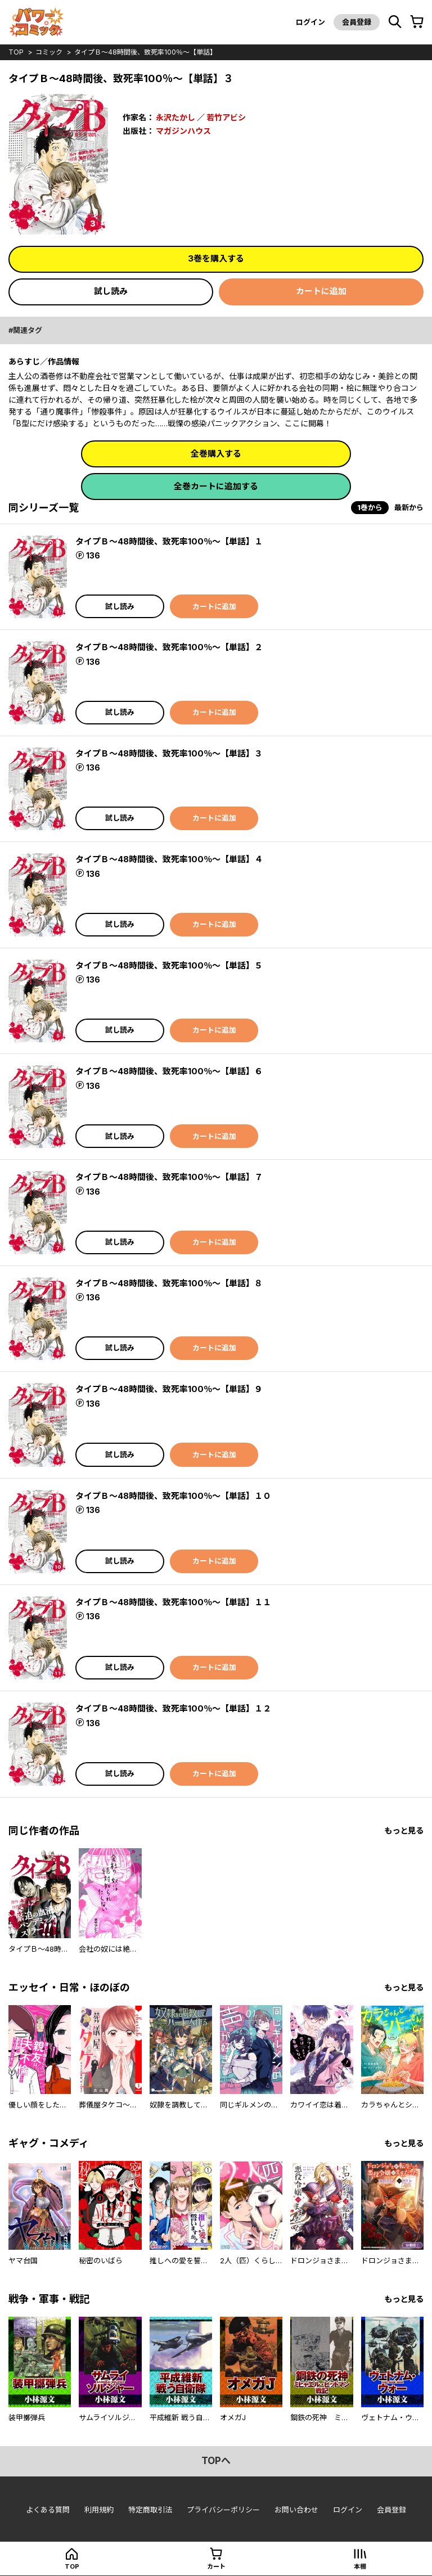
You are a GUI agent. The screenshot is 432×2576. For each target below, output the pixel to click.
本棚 (360, 2566)
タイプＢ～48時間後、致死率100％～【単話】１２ (173, 1708)
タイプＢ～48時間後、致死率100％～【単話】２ (169, 647)
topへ (216, 2460)
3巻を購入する (216, 258)
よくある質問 (48, 2509)
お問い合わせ (296, 2509)
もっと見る (404, 1830)
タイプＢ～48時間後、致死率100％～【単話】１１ (173, 1602)
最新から (409, 507)
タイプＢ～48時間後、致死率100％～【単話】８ (169, 1283)
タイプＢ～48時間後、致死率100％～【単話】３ (169, 753)
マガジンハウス (183, 131)
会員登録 (356, 21)
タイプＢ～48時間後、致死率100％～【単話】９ (169, 1389)
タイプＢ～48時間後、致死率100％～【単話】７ (169, 1177)
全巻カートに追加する (216, 486)
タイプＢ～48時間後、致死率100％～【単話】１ (169, 541)
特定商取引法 (150, 2509)
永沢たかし (175, 117)
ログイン (310, 21)
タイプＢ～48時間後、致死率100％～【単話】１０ (173, 1495)
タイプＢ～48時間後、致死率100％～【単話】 (145, 52)
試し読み (111, 291)
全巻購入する (216, 453)
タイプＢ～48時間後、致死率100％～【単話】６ (169, 1071)
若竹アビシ (226, 117)
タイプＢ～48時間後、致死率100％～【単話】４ (169, 859)
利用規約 (99, 2509)
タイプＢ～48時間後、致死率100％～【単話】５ (169, 965)
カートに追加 (321, 291)
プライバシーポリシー (223, 2509)
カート (216, 2566)
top (16, 52)
